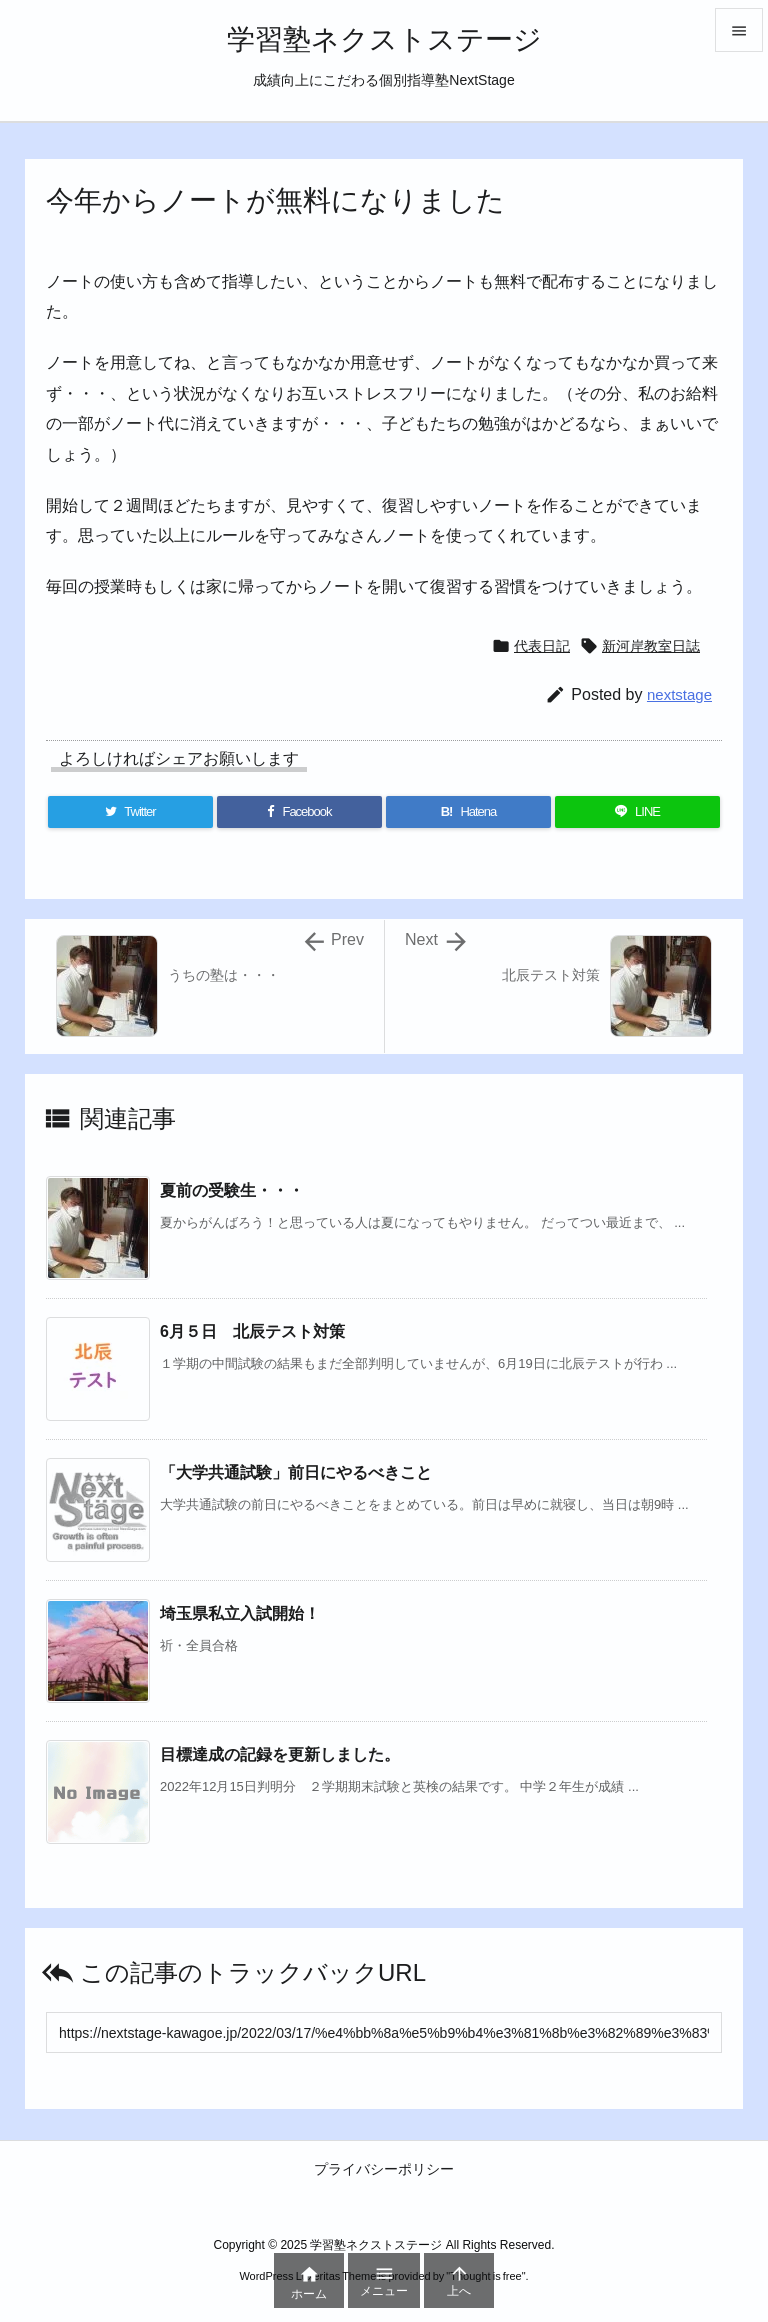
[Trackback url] (384, 2032)
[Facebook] (299, 812)
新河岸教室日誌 (651, 646)
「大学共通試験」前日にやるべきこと (296, 1472)
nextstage (679, 694)
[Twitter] (130, 812)
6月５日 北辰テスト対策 (252, 1331)
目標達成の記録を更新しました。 (280, 1754)
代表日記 (542, 646)
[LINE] (637, 812)
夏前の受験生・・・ (232, 1190)
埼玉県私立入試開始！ (240, 1613)
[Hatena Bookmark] (468, 812)
